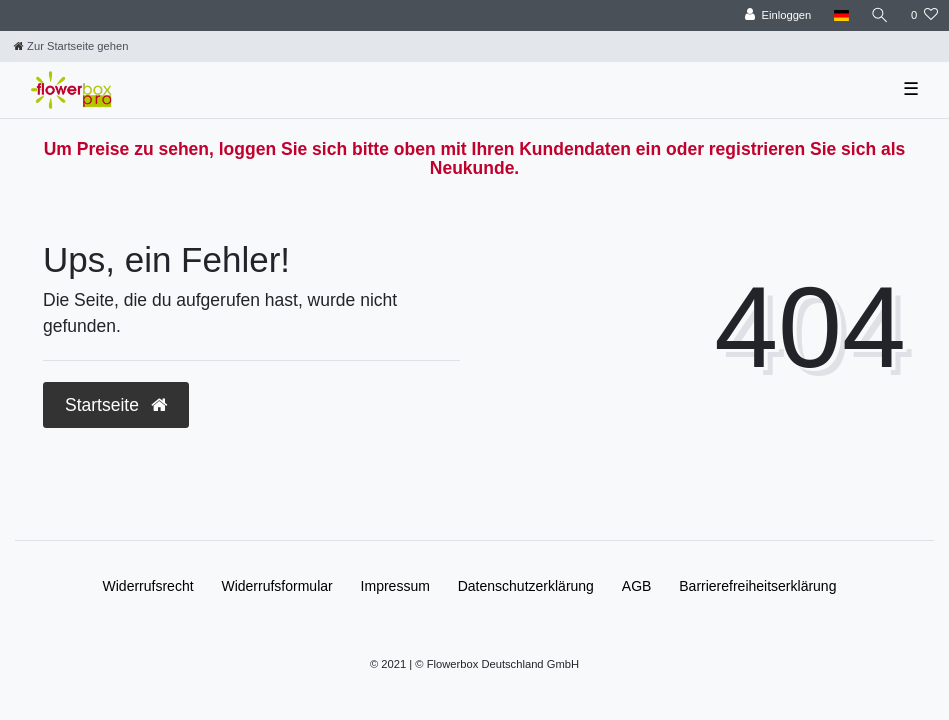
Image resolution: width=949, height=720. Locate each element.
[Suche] (880, 15)
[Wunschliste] (924, 15)
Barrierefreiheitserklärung (757, 586)
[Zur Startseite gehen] (71, 46)
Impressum (395, 586)
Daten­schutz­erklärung (526, 586)
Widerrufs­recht (148, 586)
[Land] (840, 15)
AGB (637, 586)
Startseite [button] (116, 405)
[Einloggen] (778, 15)
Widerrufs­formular (276, 586)
